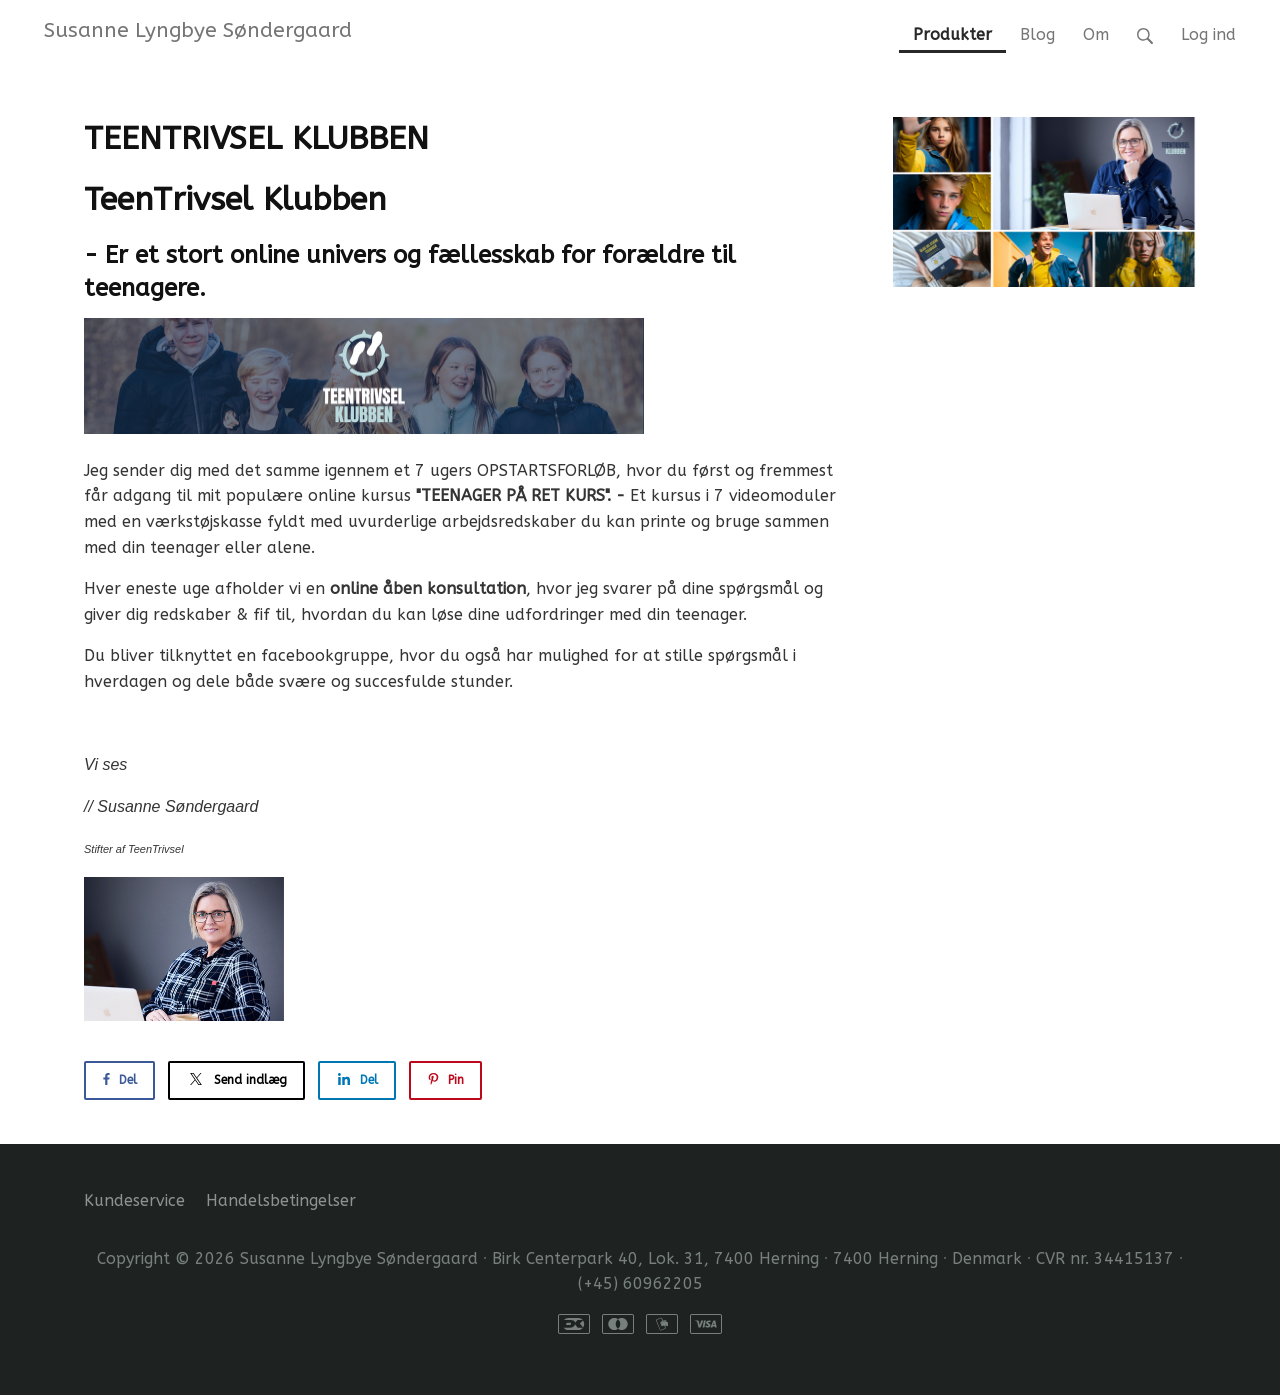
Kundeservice (134, 1200)
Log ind (1208, 34)
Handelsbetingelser (281, 1200)
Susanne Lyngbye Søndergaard (198, 30)
